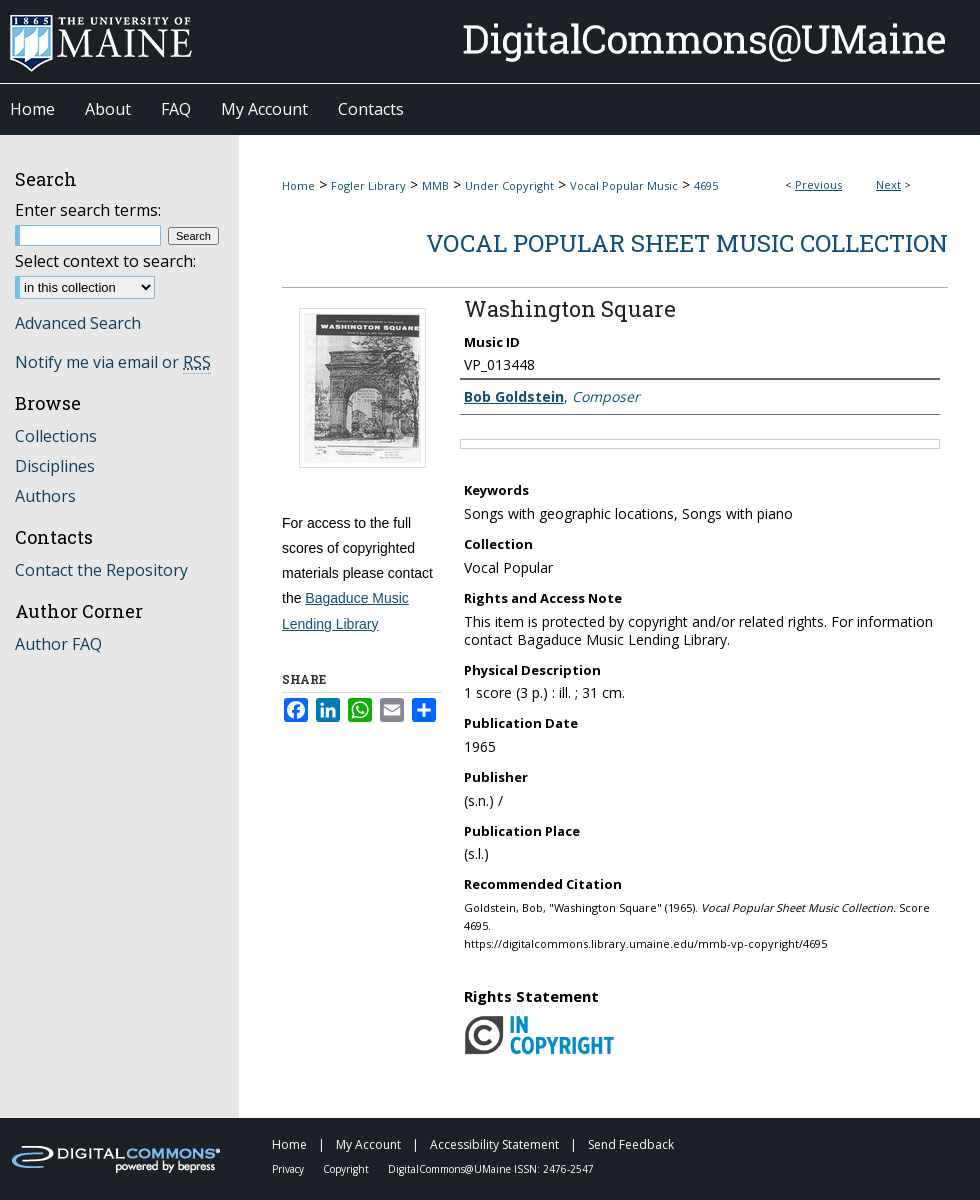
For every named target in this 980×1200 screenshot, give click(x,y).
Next (888, 184)
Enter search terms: (88, 210)
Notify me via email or (113, 362)
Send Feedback (631, 1144)
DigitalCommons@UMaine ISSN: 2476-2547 (491, 1169)
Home (298, 185)
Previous (818, 184)
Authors (45, 496)
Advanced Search (78, 323)
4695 (706, 185)
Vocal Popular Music (624, 185)
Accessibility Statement (496, 1144)
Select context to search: (105, 261)
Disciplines (55, 466)
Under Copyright (509, 185)
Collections (56, 436)
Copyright (347, 1169)
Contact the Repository (101, 570)
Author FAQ (58, 644)
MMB (435, 185)
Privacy (289, 1169)
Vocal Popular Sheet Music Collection (687, 243)
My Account (370, 1144)
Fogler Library (368, 185)
